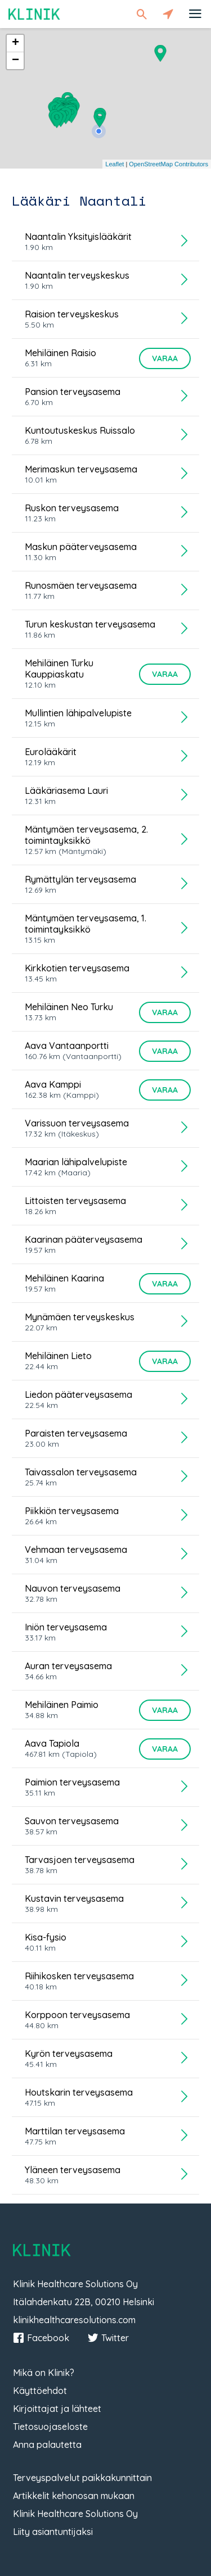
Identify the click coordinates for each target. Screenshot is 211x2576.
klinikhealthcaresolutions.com (74, 2319)
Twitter (108, 2337)
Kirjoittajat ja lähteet (57, 2408)
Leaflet (114, 164)
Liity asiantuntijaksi (53, 2531)
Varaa (165, 358)
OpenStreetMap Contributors (168, 164)
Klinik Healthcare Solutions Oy (75, 2513)
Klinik (34, 13)
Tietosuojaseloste (50, 2426)
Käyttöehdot (40, 2390)
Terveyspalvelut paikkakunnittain (82, 2477)
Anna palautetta (47, 2444)
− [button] (15, 60)
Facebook (41, 2337)
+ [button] (15, 43)
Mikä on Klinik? (43, 2372)
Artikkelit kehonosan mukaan (73, 2495)
